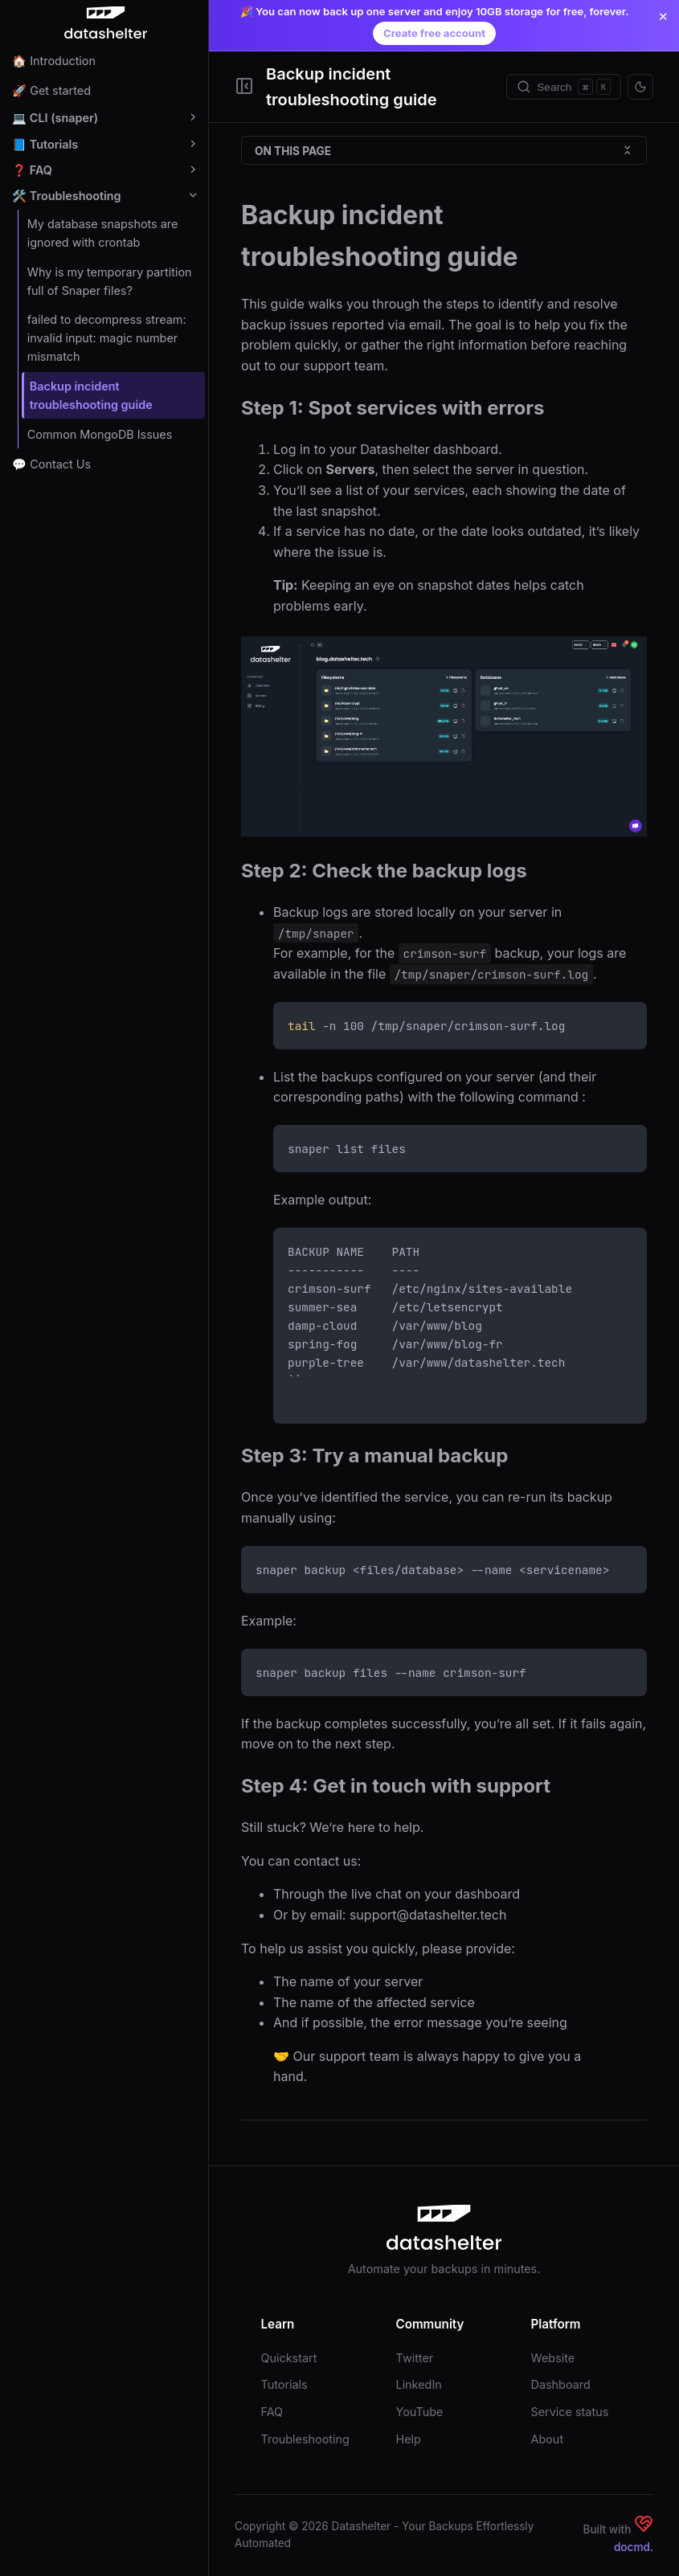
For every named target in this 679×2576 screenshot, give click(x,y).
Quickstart (289, 2358)
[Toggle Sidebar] (244, 87)
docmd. (633, 2547)
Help (408, 2439)
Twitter (415, 2358)
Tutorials (284, 2384)
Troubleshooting (305, 2439)
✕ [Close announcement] (663, 16)
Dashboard (561, 2384)
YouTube (420, 2412)
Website (553, 2358)
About (547, 2439)
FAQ (272, 2412)
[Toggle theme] (640, 87)
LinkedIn (419, 2384)
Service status (570, 2412)
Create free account (434, 33)
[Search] (563, 87)
